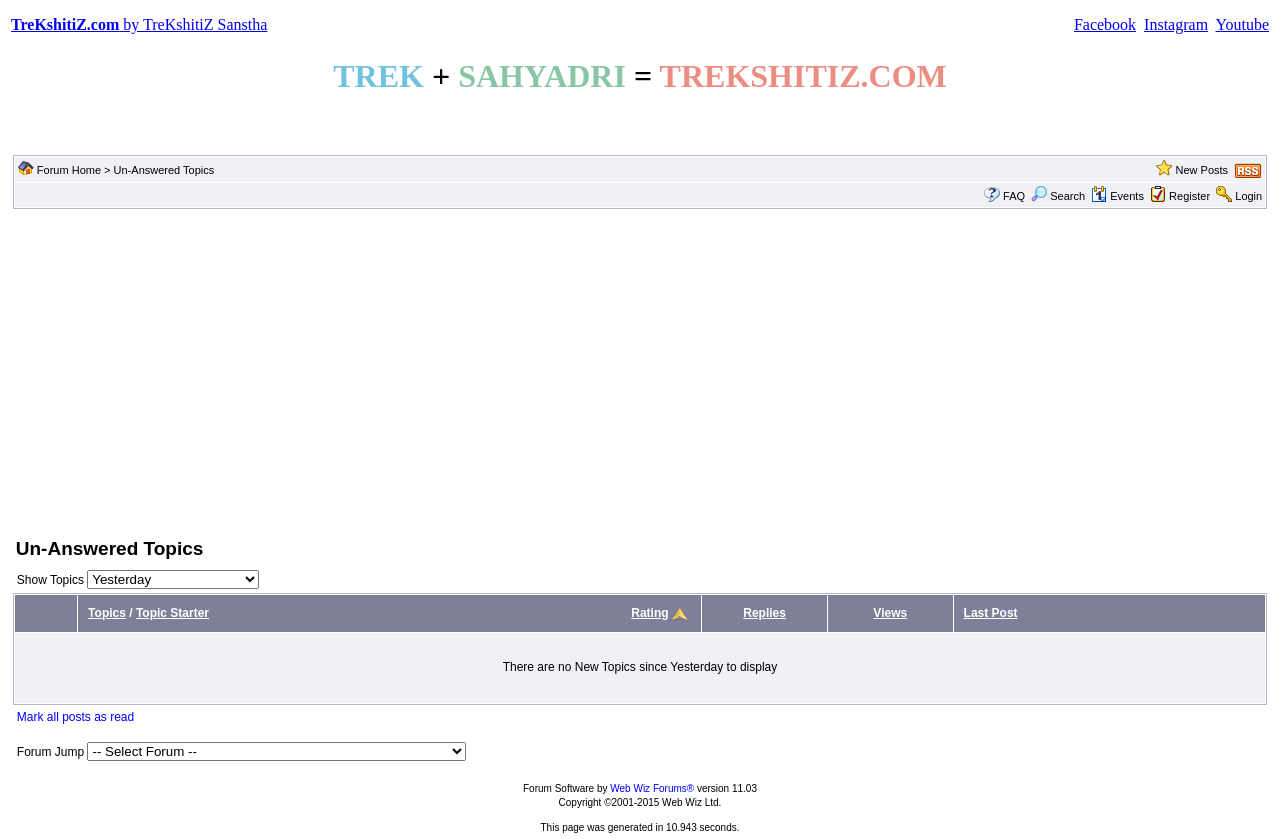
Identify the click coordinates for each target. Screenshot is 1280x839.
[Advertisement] (640, 371)
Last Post (991, 613)
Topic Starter (172, 613)
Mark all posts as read (75, 717)
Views (890, 613)
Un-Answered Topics (164, 170)
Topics (107, 613)
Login (1248, 196)
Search (1058, 196)
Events (1117, 196)
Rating (649, 613)
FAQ (1014, 196)
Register (1189, 196)
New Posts (1201, 170)
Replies (764, 613)
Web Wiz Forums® (652, 788)
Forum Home (69, 170)
